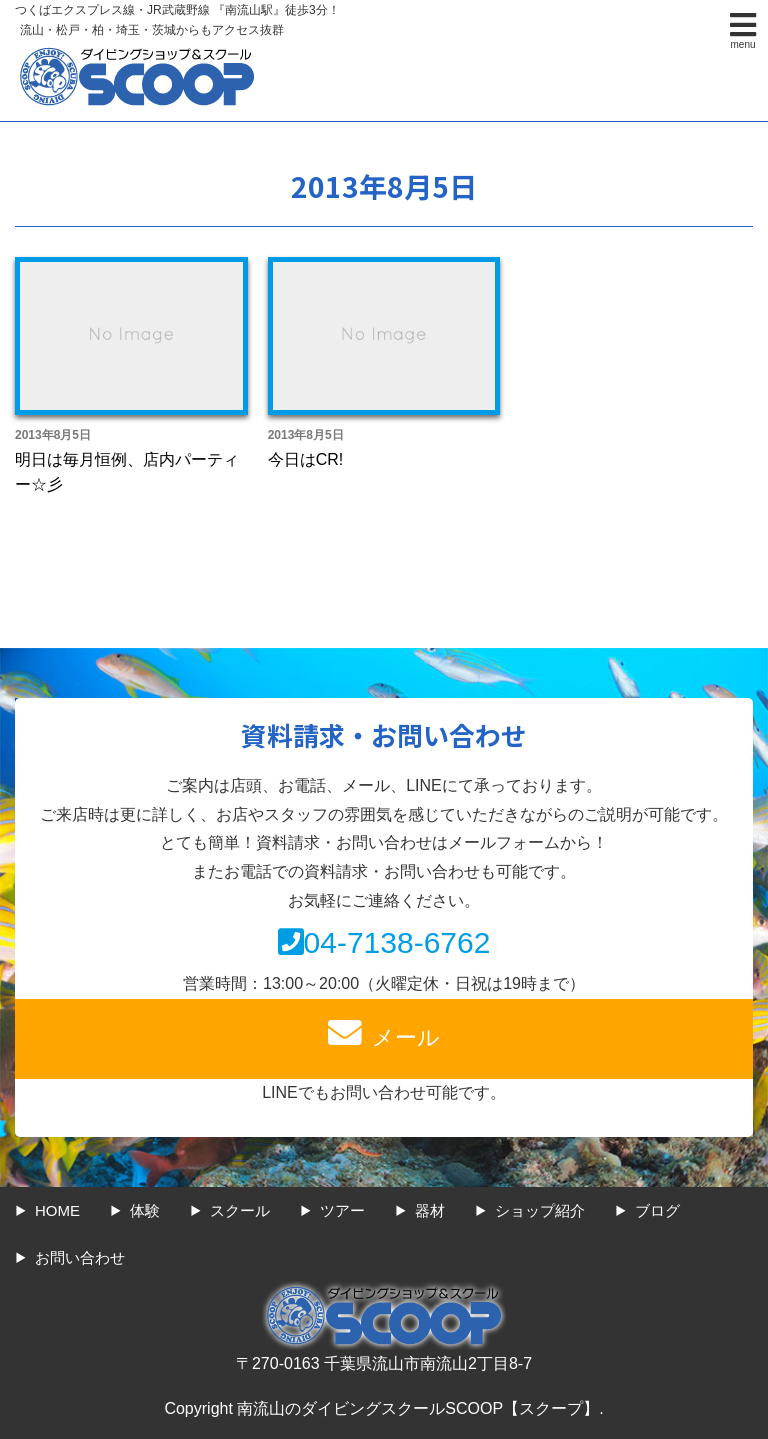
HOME (57, 1210)
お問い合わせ (80, 1257)
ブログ (657, 1210)
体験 (145, 1210)
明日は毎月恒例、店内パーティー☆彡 (127, 472)
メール (384, 1033)
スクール (240, 1210)
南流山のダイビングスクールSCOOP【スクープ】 (418, 1408)
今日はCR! (306, 459)
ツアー (342, 1210)
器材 (430, 1210)
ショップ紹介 (540, 1210)
